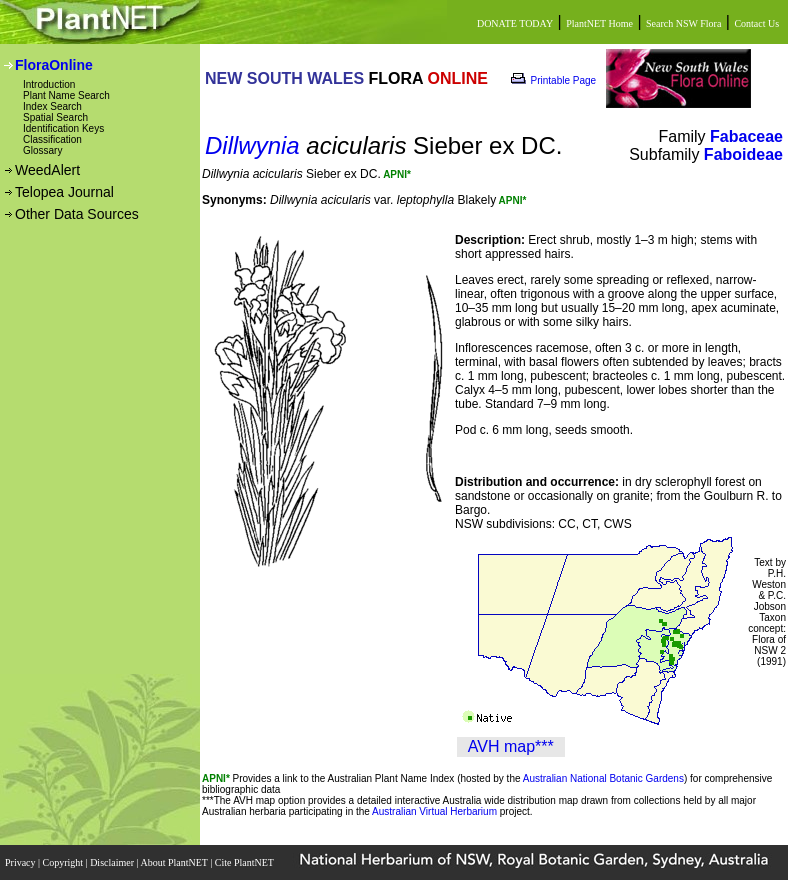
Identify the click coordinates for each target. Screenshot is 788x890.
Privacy (21, 862)
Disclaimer (113, 862)
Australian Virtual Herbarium (434, 811)
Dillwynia (252, 145)
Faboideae (743, 154)
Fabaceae (746, 136)
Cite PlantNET (245, 862)
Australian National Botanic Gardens (603, 778)
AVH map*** (511, 746)
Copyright (64, 862)
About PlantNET (175, 862)
